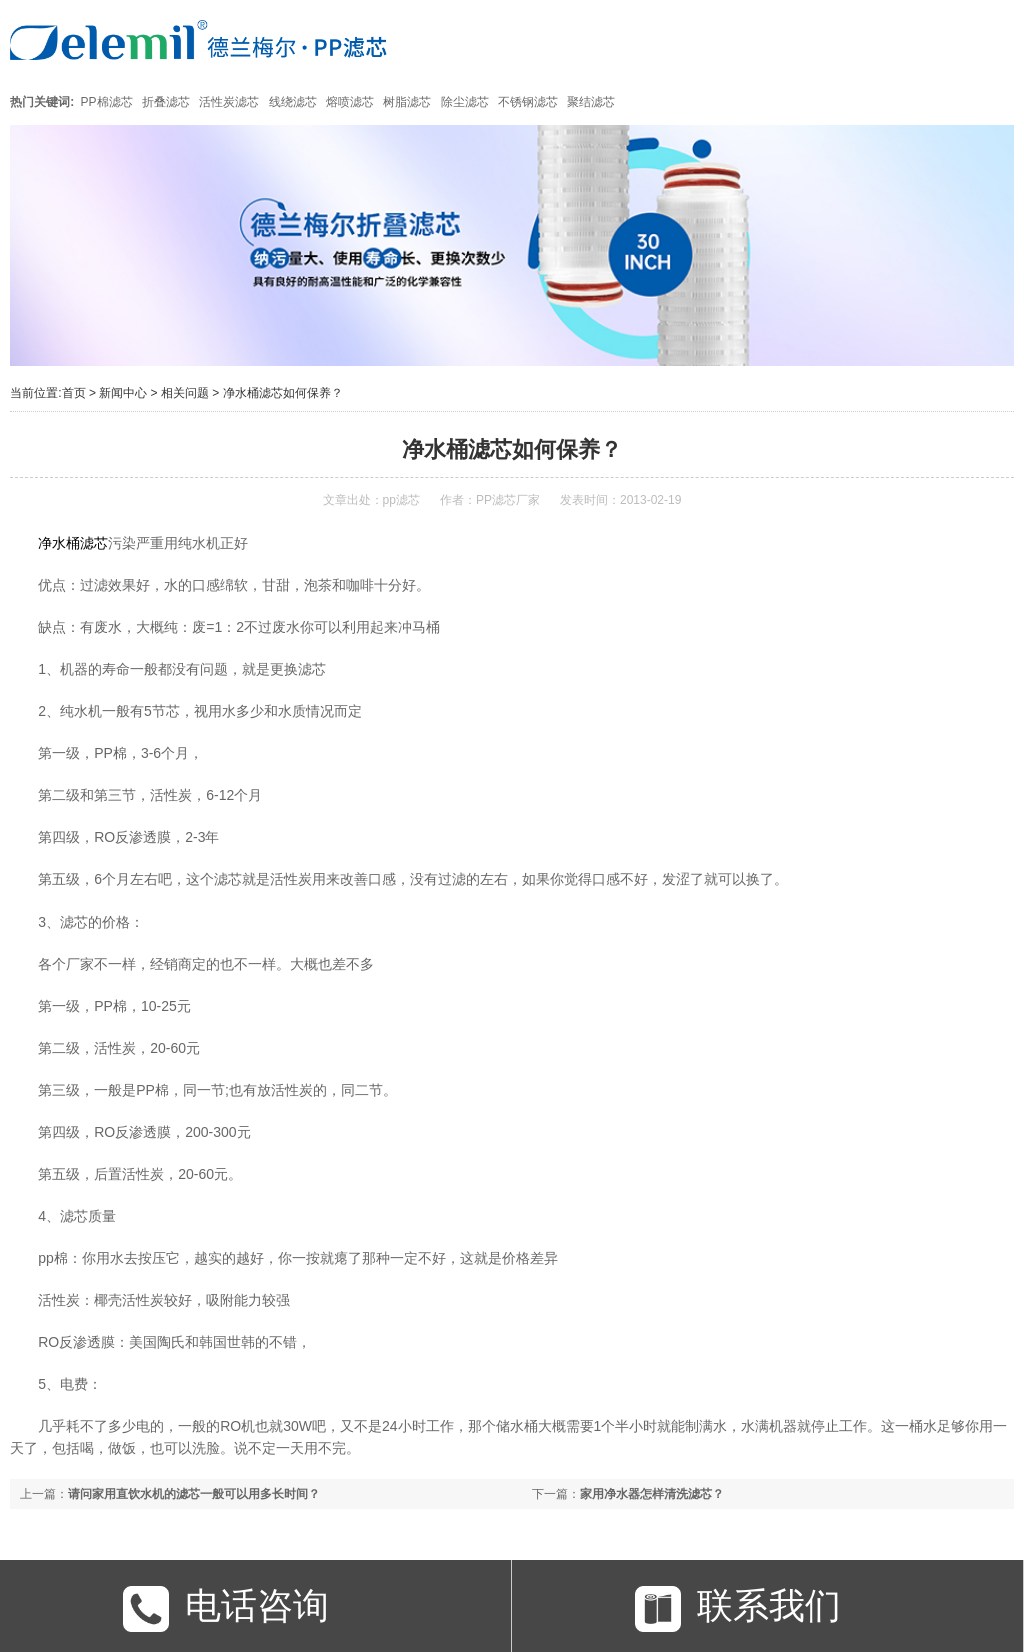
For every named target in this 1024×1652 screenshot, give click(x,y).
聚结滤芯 (591, 102)
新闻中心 (123, 393)
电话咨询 (226, 1609)
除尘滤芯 (465, 102)
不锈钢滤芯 (528, 102)
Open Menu (991, 39)
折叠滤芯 (166, 102)
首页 (74, 393)
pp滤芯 (401, 500)
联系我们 (738, 1609)
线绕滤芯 (293, 102)
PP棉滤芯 (107, 102)
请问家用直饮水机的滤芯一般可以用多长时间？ (194, 1494)
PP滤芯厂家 (508, 500)
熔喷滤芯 (350, 102)
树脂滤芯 (407, 102)
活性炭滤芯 (229, 102)
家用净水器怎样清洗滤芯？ (652, 1494)
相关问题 (185, 393)
